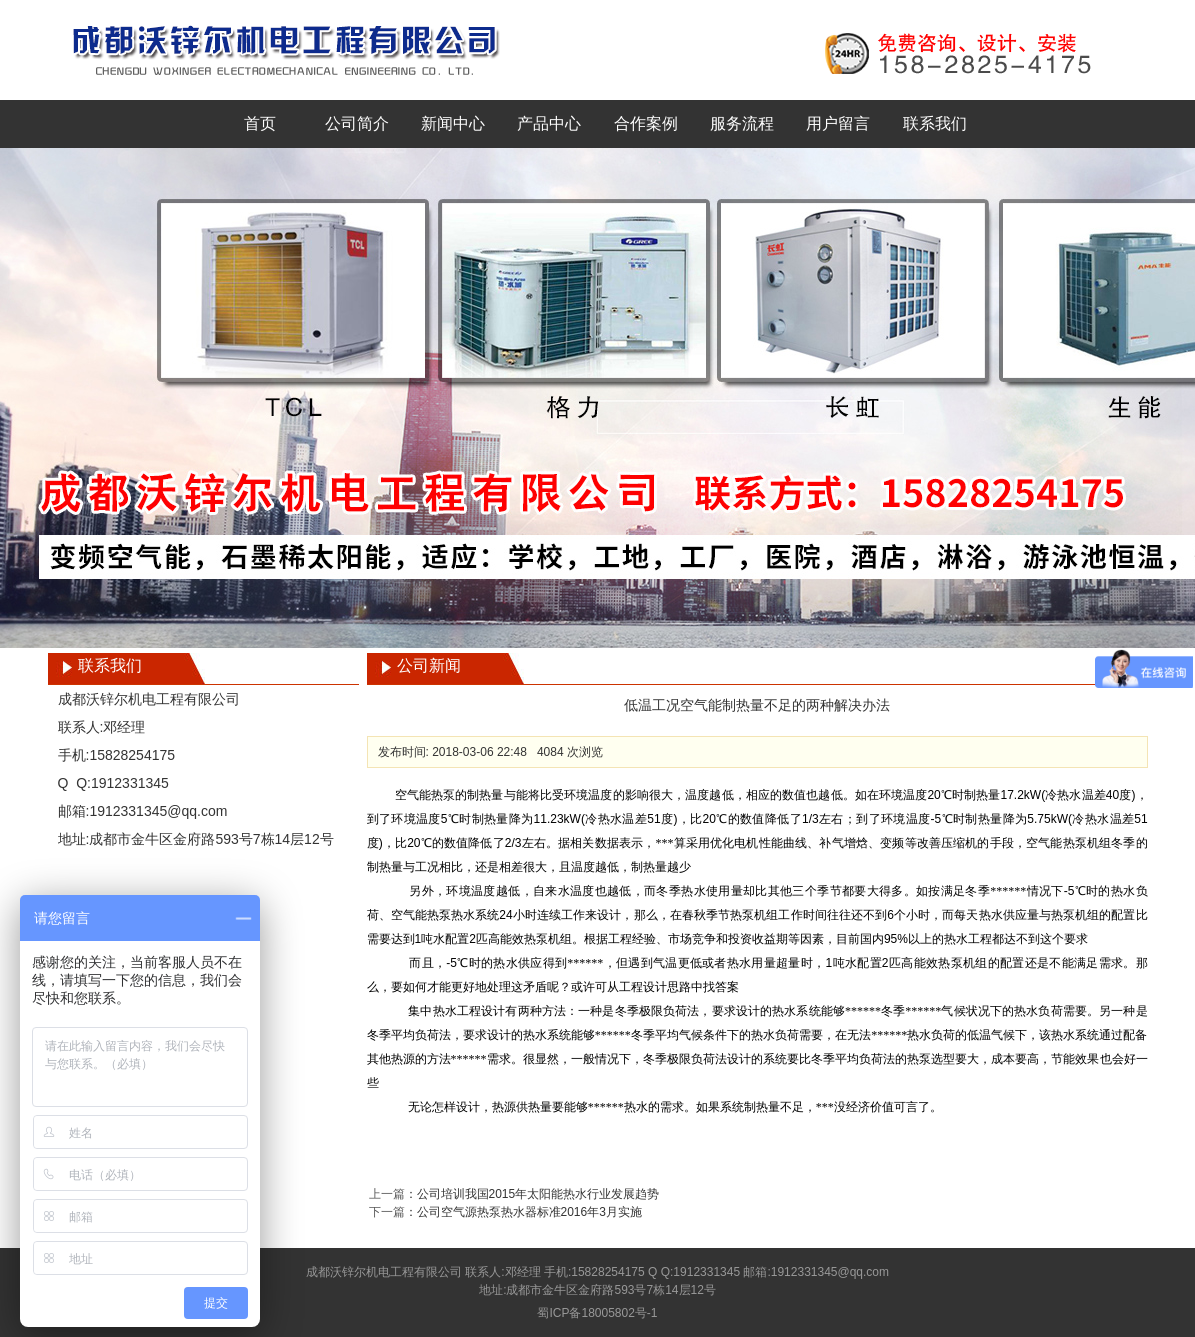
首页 (260, 123)
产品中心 (549, 123)
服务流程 (742, 123)
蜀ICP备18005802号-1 (597, 1313)
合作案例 (646, 123)
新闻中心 (453, 123)
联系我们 (935, 123)
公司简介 (357, 123)
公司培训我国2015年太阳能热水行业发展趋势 (538, 1194)
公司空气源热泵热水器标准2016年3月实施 (529, 1212)
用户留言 (838, 123)
